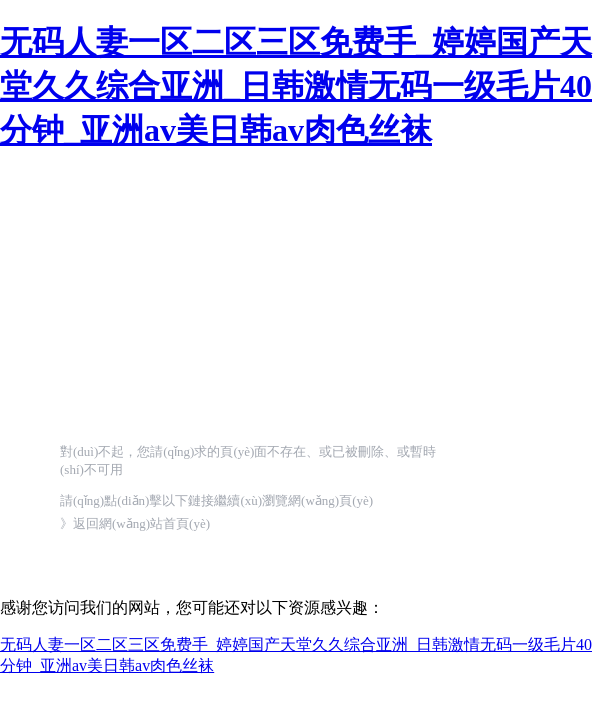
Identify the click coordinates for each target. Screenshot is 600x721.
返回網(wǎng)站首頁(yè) (141, 523)
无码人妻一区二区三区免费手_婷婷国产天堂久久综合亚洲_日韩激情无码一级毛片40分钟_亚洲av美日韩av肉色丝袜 (296, 86)
